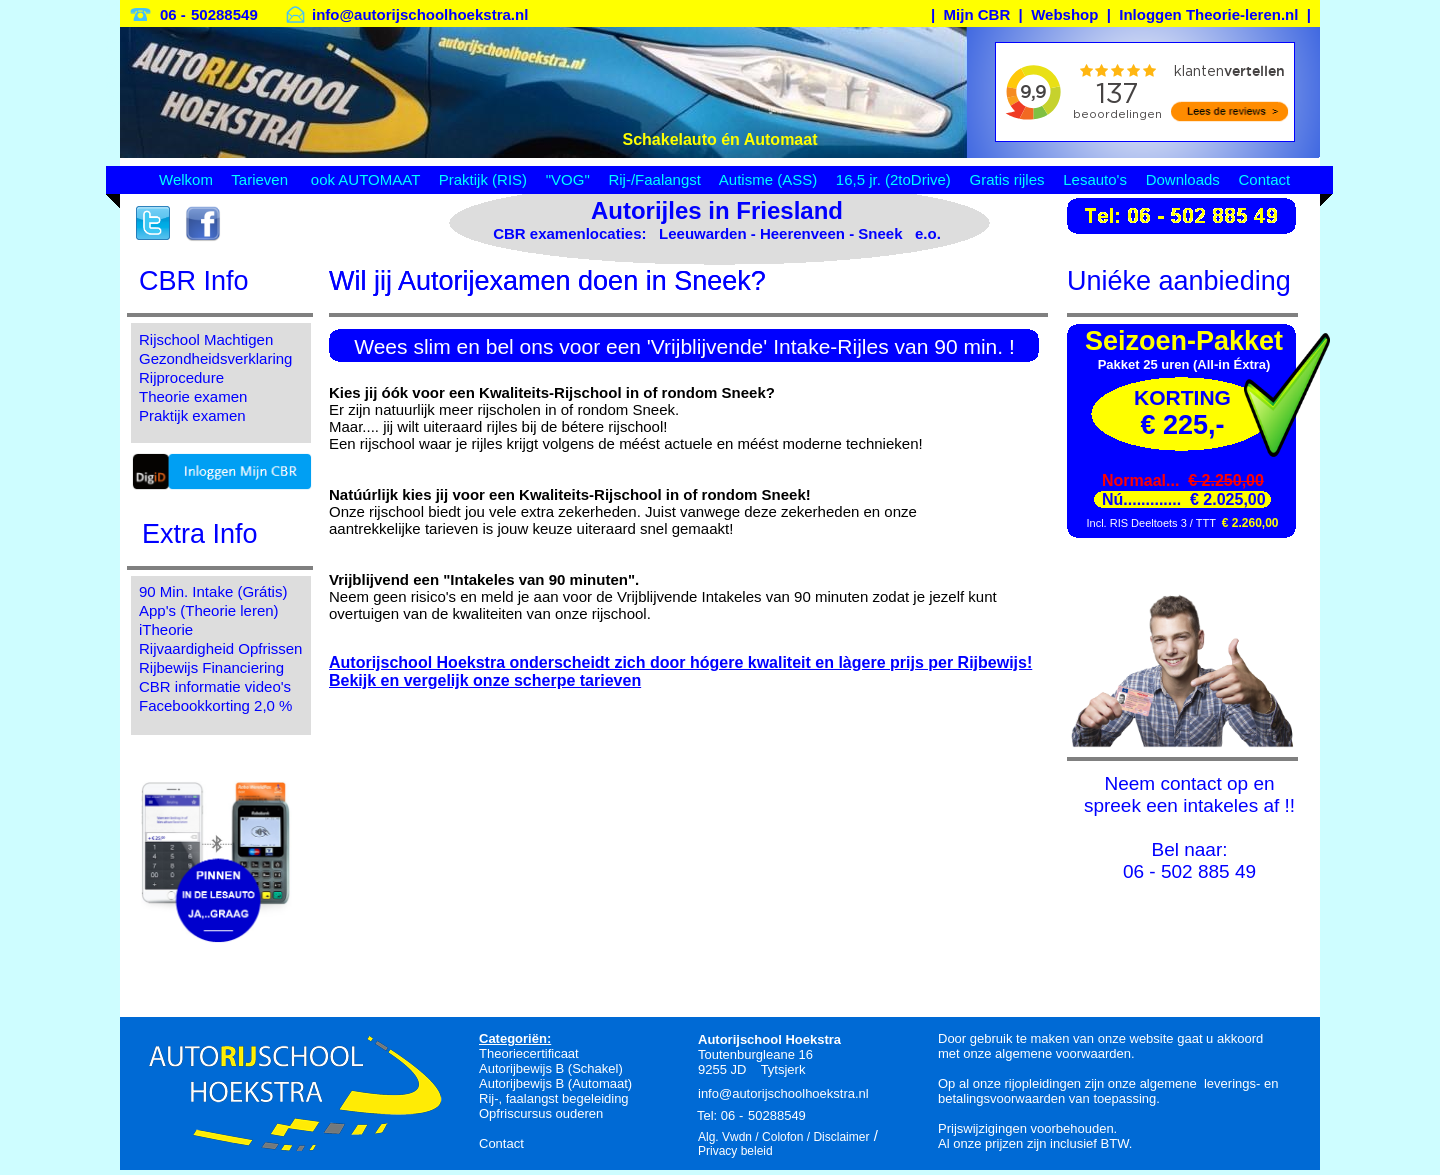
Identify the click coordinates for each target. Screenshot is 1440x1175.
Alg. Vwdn (725, 1137)
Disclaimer (841, 1137)
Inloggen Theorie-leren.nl (1208, 14)
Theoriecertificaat (529, 1053)
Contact (501, 1143)
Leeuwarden (703, 233)
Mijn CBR (977, 14)
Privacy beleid (735, 1151)
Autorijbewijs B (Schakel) (551, 1068)
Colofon (782, 1137)
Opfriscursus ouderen (541, 1113)
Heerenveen (802, 233)
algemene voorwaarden (1063, 1053)
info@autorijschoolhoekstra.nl (420, 14)
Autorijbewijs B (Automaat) (555, 1083)
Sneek (880, 233)
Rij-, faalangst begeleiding (554, 1098)
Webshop (1064, 14)
